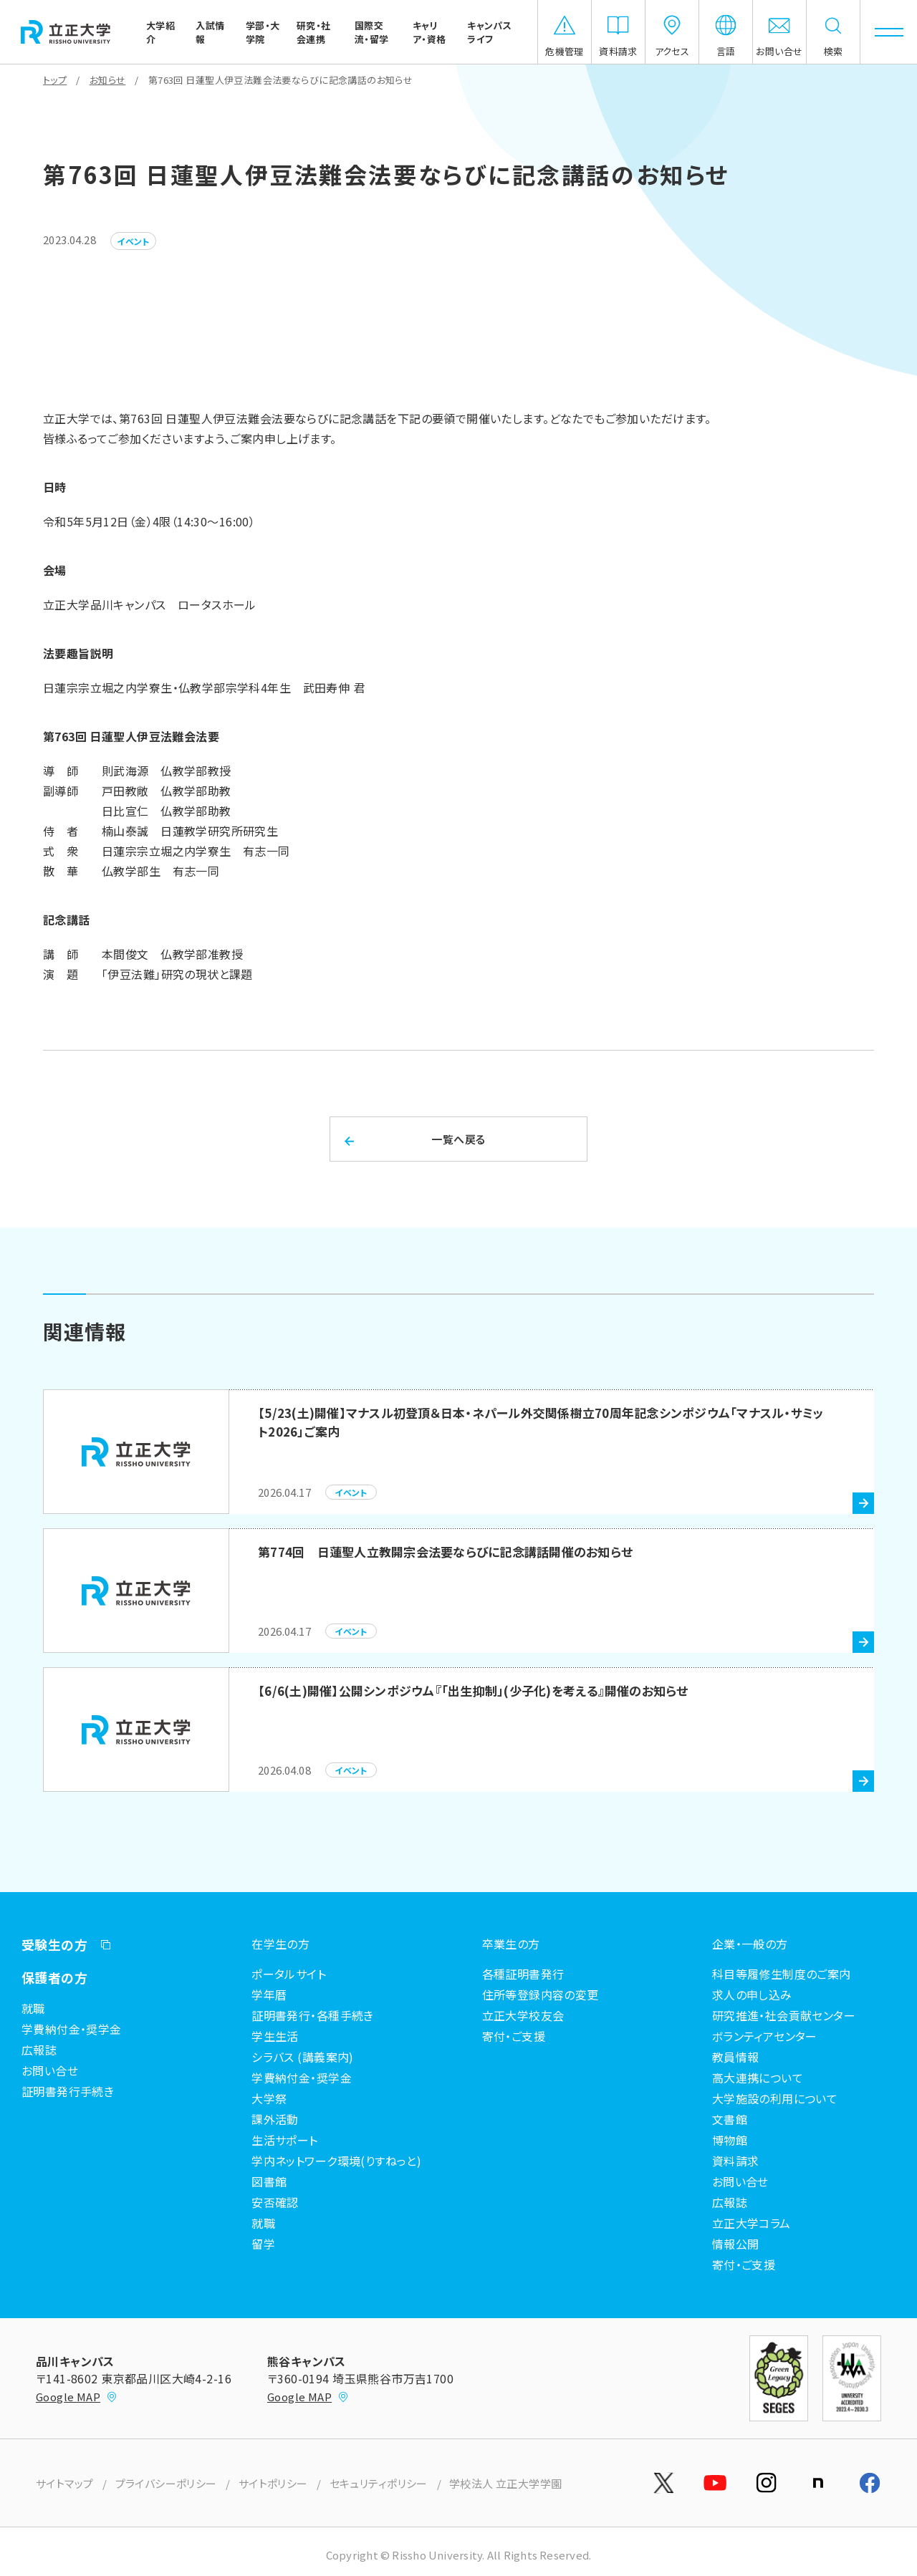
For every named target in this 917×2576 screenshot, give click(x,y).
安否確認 (275, 2202)
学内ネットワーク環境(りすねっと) (336, 2160)
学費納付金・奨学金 (71, 2028)
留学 (263, 2243)
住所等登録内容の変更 (540, 1994)
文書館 (729, 2119)
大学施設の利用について (775, 2098)
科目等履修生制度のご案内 (781, 1973)
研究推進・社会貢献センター (783, 2015)
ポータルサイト (288, 1973)
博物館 (729, 2139)
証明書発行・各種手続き (312, 2015)
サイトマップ (65, 2483)
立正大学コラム (751, 2223)
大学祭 (269, 2098)
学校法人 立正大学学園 (505, 2483)
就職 (33, 2008)
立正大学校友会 (523, 2015)
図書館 (269, 2181)
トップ (55, 80)
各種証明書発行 (523, 1973)
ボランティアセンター (764, 2036)
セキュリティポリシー (379, 2483)
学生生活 (275, 2036)
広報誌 (39, 2049)
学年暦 (269, 1994)
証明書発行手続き (67, 2091)
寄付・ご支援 (514, 2036)
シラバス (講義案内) (302, 2056)
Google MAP (76, 2396)
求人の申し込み (752, 1994)
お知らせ (108, 80)
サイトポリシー (273, 2483)
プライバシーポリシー (166, 2483)
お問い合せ (49, 2070)
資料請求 (735, 2160)
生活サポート (284, 2139)
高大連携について (757, 2077)
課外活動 (275, 2119)
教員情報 (735, 2056)
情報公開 (735, 2243)
